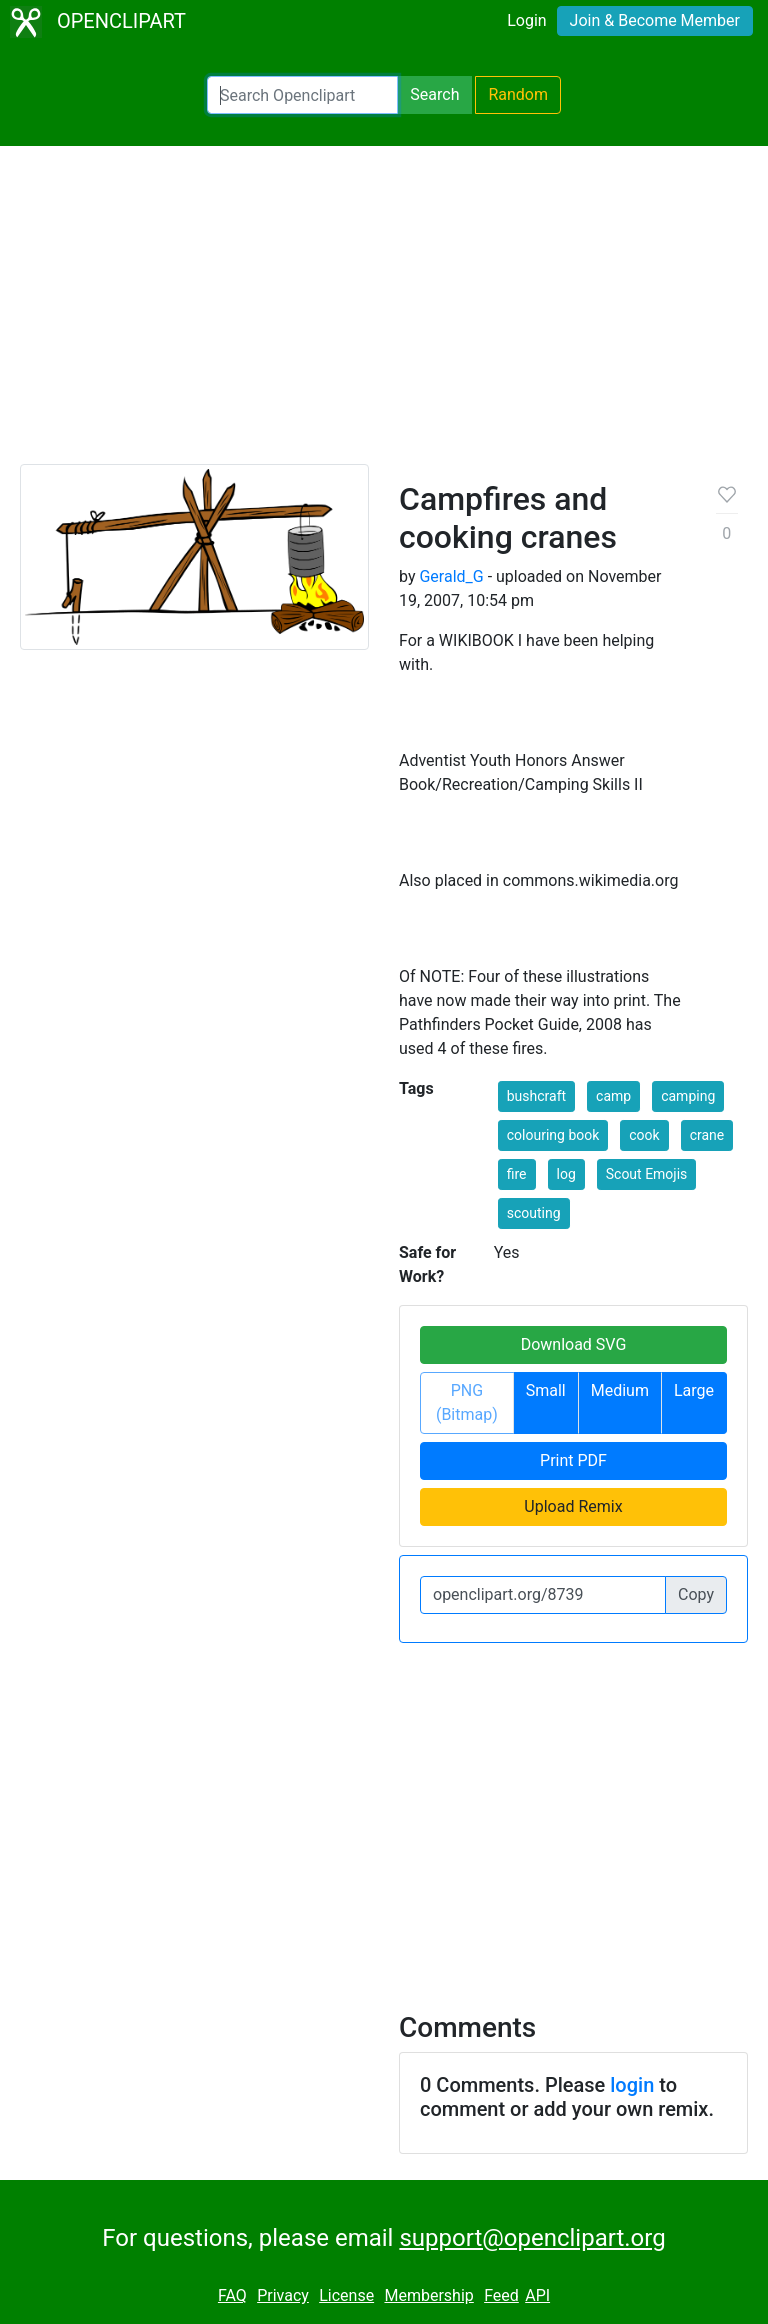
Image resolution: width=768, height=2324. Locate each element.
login (632, 2085)
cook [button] (644, 1135)
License (346, 2295)
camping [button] (688, 1096)
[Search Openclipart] (302, 95)
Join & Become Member (655, 20)
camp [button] (613, 1096)
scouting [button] (534, 1213)
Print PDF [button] (573, 1460)
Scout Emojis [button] (647, 1174)
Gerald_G (451, 576)
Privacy (283, 2295)
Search (434, 94)
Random (518, 94)
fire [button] (517, 1174)
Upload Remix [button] (573, 1506)
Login (526, 20)
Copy (696, 1594)
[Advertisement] (384, 314)
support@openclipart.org (532, 2238)
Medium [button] (620, 1390)
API (537, 2295)
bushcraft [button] (536, 1096)
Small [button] (546, 1390)
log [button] (566, 1174)
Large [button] (694, 1390)
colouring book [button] (553, 1135)
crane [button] (707, 1135)
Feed (501, 2295)
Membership (428, 2295)
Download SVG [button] (574, 1344)
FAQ (232, 2295)
